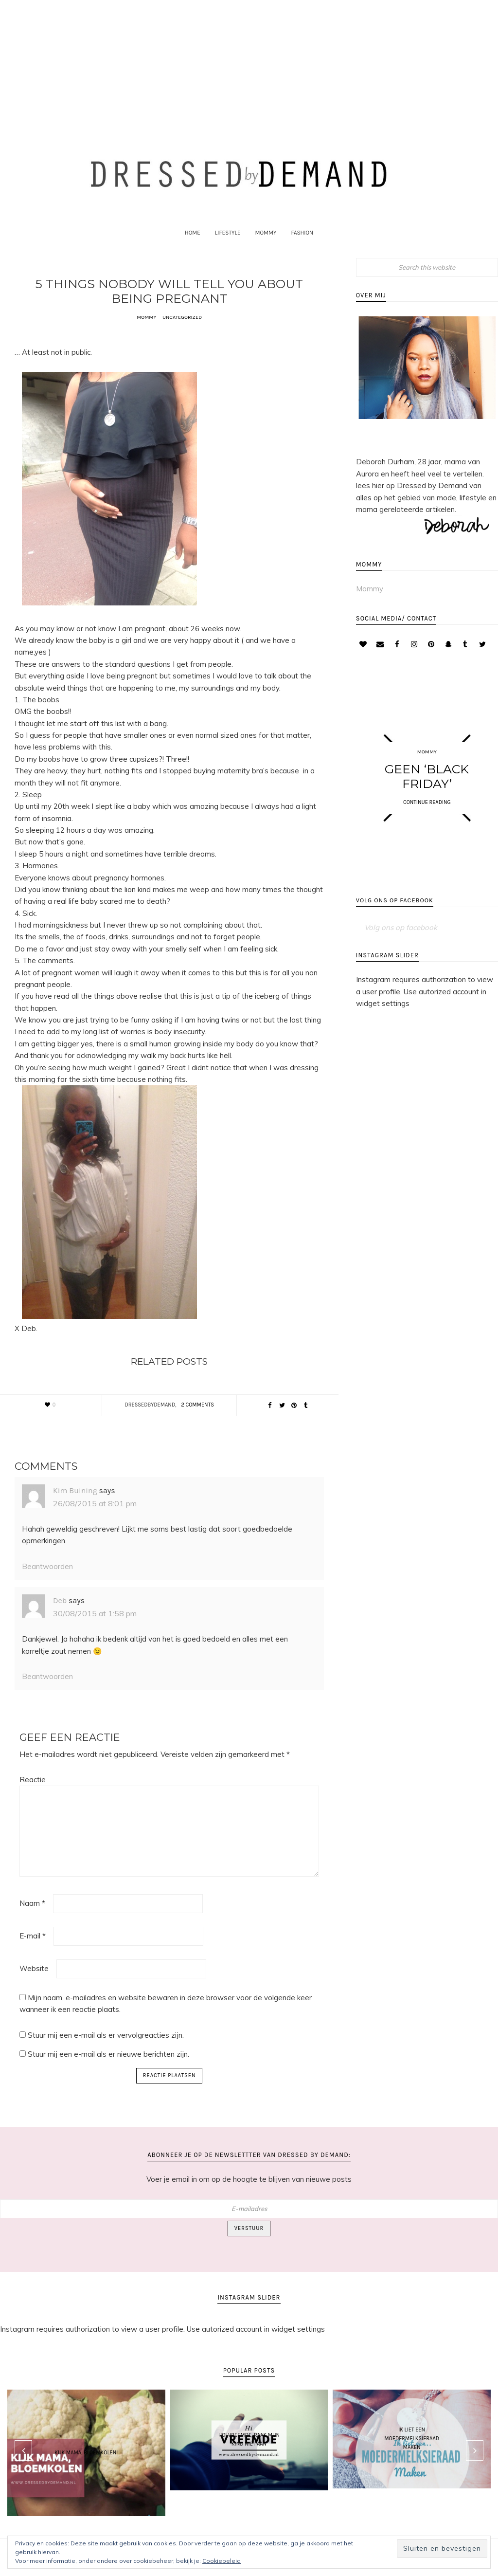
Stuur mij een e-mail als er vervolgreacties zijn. (106, 2052)
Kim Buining (75, 1507)
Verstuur (249, 2245)
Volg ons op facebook (395, 923)
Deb (60, 1617)
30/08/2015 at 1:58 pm (95, 1630)
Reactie (32, 1796)
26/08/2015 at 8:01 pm (95, 1520)
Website (34, 1985)
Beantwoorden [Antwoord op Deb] (47, 1693)
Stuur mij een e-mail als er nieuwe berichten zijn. (108, 2071)
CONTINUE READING (427, 819)
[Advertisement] (249, 61)
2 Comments (197, 1422)
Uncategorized (182, 333)
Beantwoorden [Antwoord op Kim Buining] (47, 1583)
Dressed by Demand (249, 181)
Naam (32, 1920)
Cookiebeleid (221, 2560)
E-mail (32, 1952)
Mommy (146, 333)
